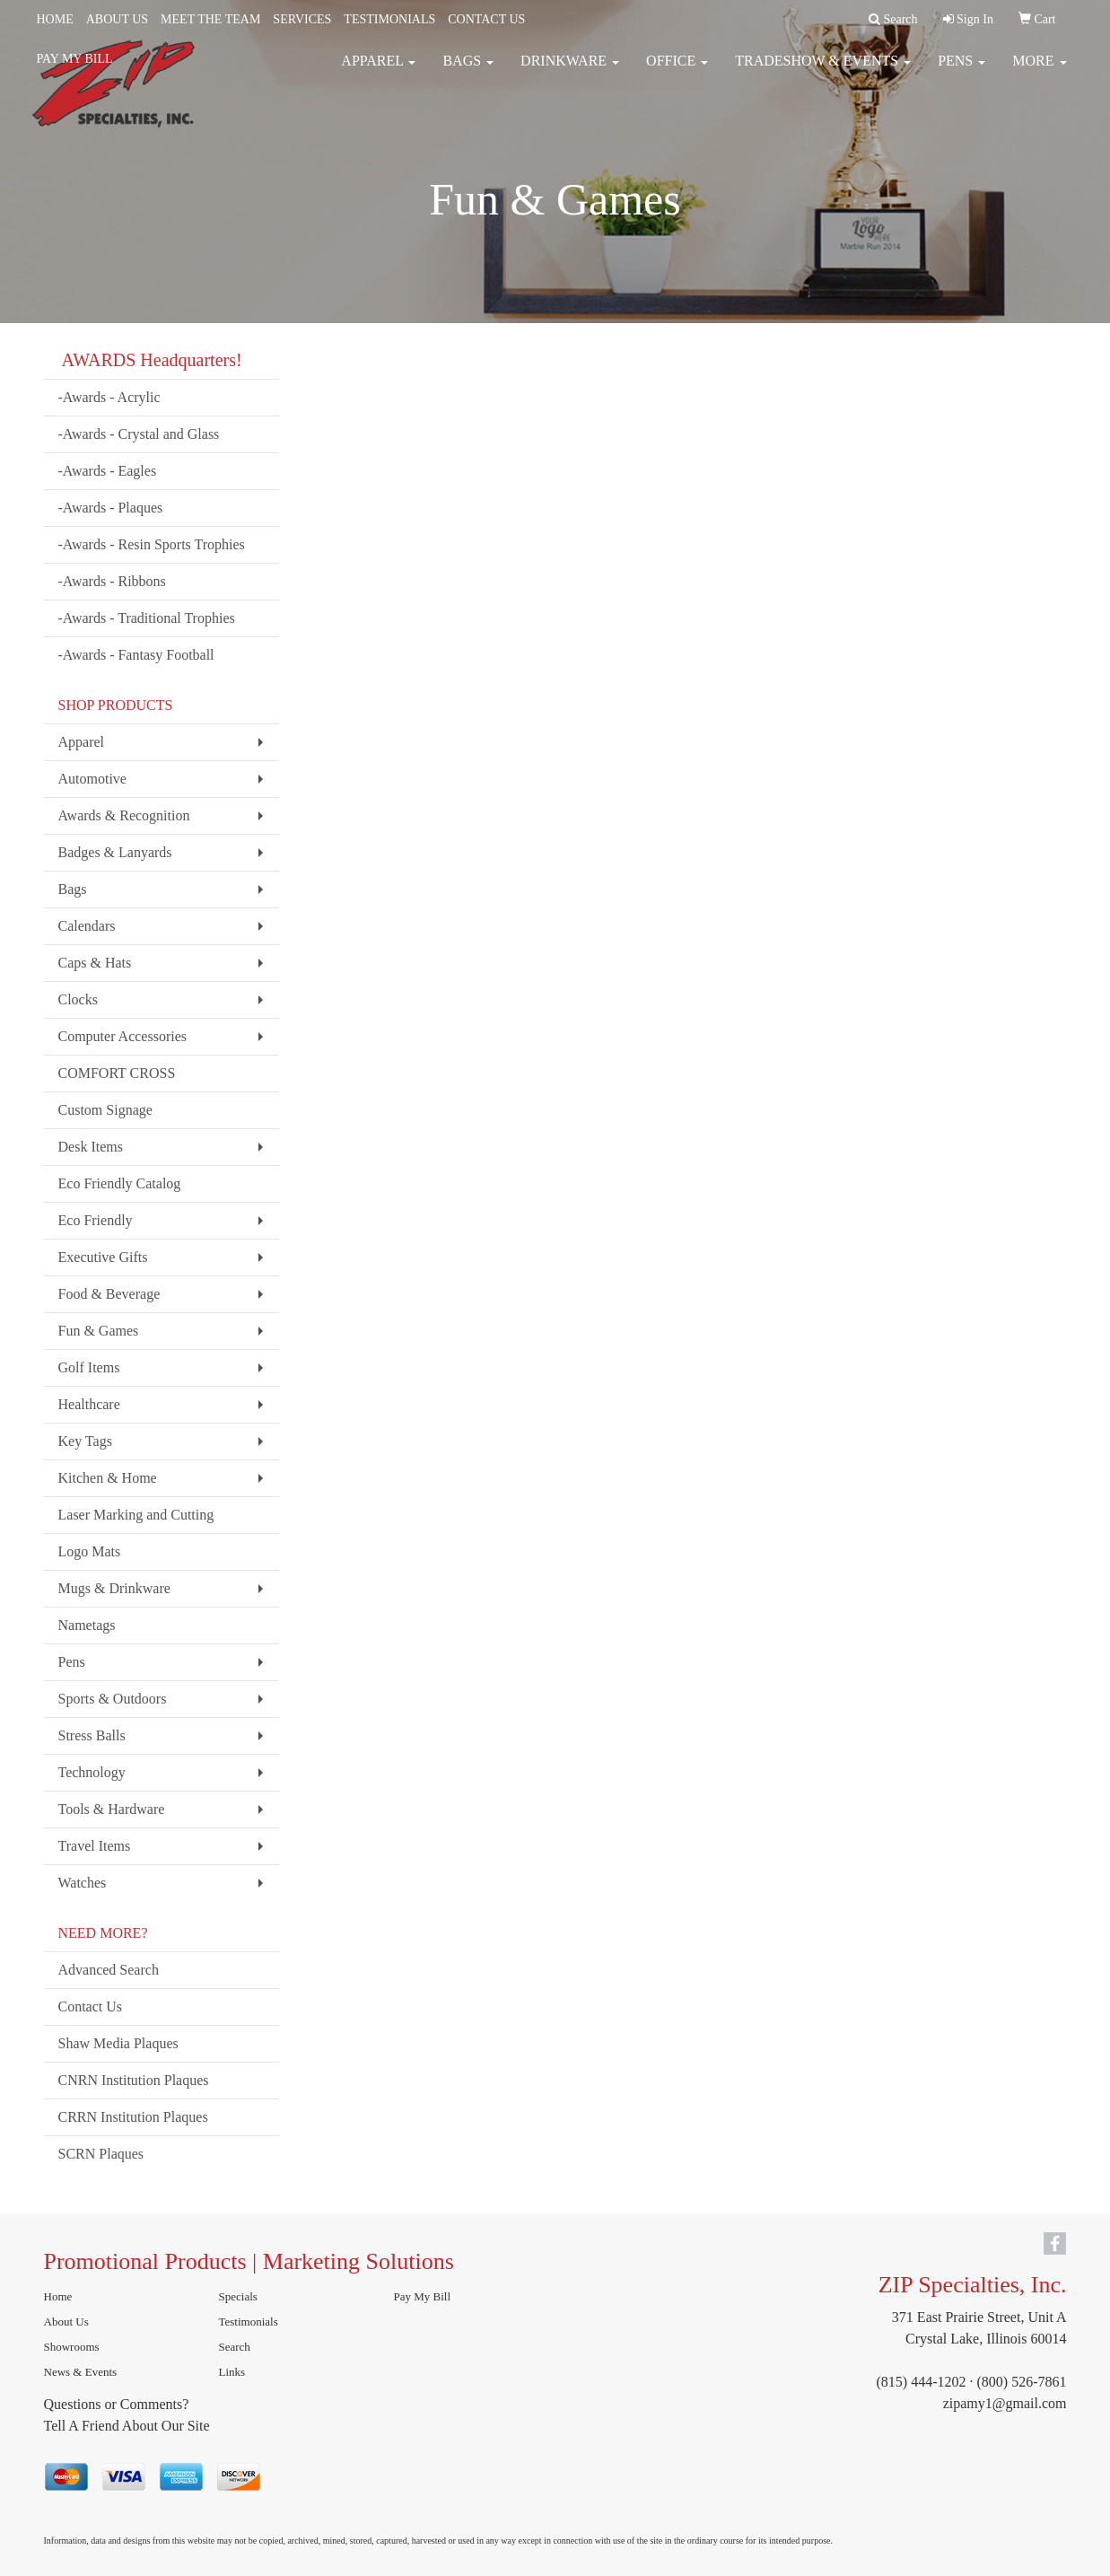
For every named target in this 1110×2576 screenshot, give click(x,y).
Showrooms (72, 2346)
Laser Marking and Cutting (136, 1514)
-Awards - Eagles (107, 470)
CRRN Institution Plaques (133, 2117)
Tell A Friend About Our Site (127, 2425)
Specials (238, 2296)
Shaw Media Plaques (118, 2043)
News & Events (81, 2372)
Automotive (92, 778)
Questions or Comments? (116, 2404)
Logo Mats (89, 1551)
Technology (92, 1772)
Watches (82, 1882)
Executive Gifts (103, 1257)
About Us (66, 2321)
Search (234, 2346)
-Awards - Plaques (110, 507)
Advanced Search (108, 1969)
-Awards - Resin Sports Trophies (151, 544)
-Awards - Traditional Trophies (146, 618)
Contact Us (90, 2006)
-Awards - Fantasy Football (136, 654)
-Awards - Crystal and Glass (139, 434)
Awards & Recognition (124, 815)
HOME (55, 19)
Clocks (78, 999)
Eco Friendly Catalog (119, 1183)
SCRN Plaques (101, 2153)
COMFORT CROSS (117, 1073)
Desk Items (90, 1146)
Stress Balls (92, 1735)
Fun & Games (98, 1330)
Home (58, 2296)
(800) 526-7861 (1022, 2381)
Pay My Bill (422, 2296)
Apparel (81, 741)
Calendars (87, 925)
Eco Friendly (95, 1220)
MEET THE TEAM (210, 19)
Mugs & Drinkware (114, 1588)
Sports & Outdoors (112, 1698)
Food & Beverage (109, 1293)
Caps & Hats (95, 962)
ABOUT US (117, 19)
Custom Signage (105, 1109)
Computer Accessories (123, 1036)
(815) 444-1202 (921, 2381)
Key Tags (85, 1441)
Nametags (87, 1625)
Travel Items (94, 1845)
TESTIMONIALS (389, 19)
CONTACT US (486, 19)
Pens (71, 1661)
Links (232, 2372)
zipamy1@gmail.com (1005, 2403)
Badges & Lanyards (115, 852)
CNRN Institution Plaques (133, 2080)
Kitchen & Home (107, 1477)
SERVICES (302, 19)
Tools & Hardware (111, 1809)
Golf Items (89, 1367)
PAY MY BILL (75, 59)
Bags (72, 889)
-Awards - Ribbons (112, 581)
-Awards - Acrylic (109, 397)
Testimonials (248, 2321)
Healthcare (89, 1404)
